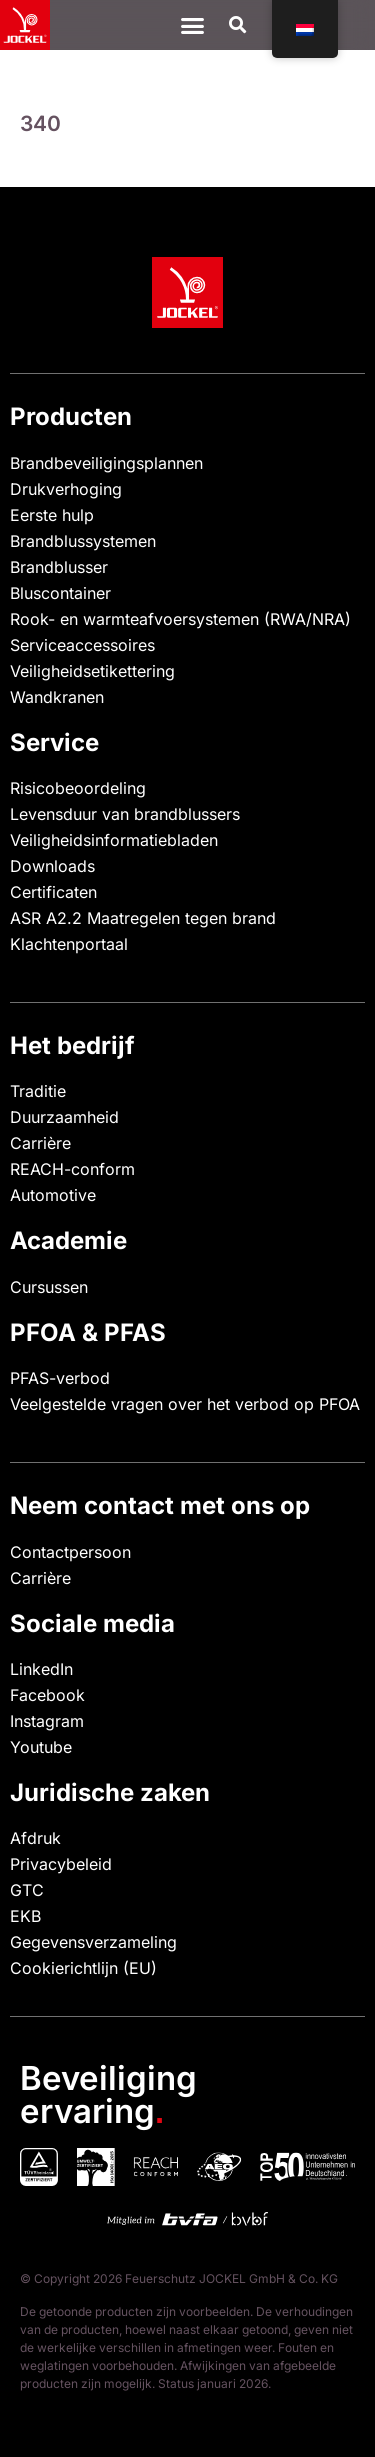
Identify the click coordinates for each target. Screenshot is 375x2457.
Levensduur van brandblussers (125, 814)
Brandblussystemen (83, 541)
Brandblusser (59, 567)
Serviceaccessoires (82, 645)
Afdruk (35, 1838)
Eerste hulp (52, 515)
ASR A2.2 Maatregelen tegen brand (143, 918)
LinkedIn (41, 1669)
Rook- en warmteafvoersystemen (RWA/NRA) (180, 619)
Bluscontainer (60, 593)
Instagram (47, 1721)
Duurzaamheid (64, 1117)
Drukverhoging (66, 489)
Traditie (38, 1091)
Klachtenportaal (69, 944)
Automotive (53, 1195)
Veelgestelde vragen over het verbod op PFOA (185, 1404)
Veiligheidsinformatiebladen (114, 840)
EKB (25, 1916)
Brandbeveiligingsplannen (106, 463)
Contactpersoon (70, 1552)
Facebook (47, 1695)
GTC (27, 1890)
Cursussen (49, 1287)
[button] (237, 25)
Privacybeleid (61, 1864)
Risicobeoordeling (78, 788)
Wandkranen (57, 697)
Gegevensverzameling (93, 1942)
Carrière (40, 1143)
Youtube (41, 1747)
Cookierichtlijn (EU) (83, 1968)
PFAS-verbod (60, 1378)
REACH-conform (72, 1169)
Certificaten (53, 892)
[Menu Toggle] (192, 25)
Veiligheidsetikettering (92, 671)
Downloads (52, 866)
